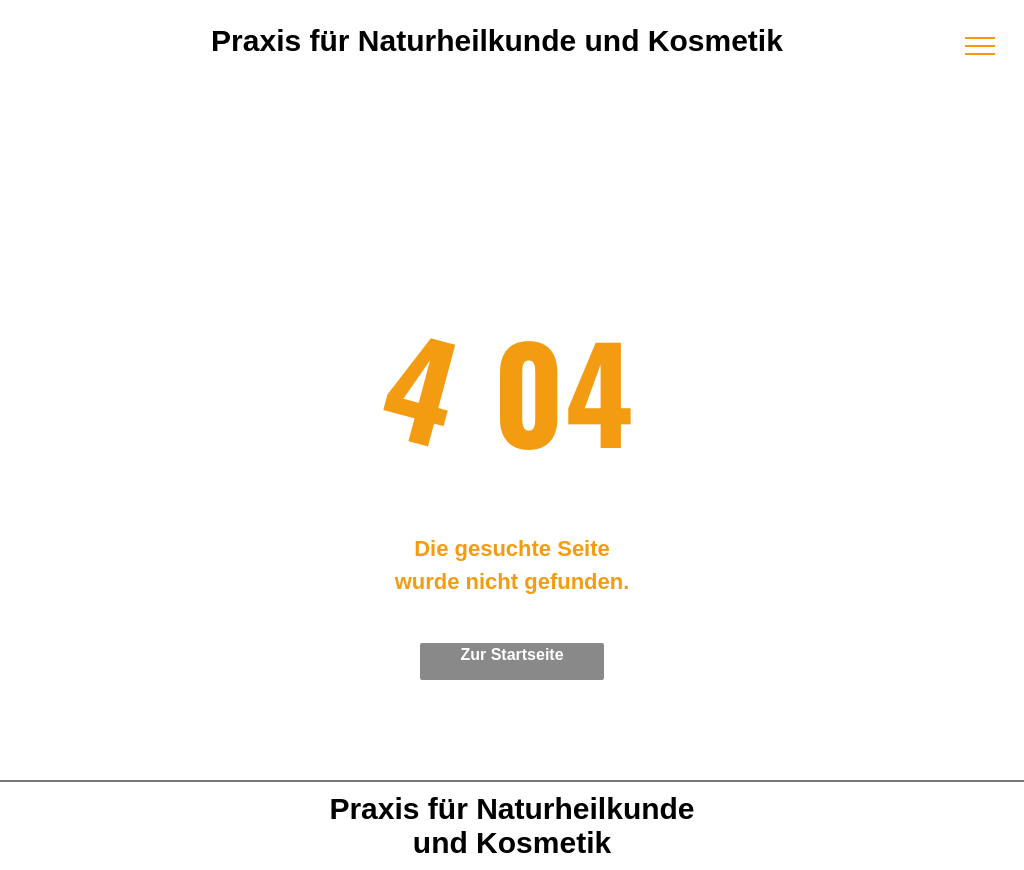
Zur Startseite (511, 654)
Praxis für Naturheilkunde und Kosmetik (497, 40)
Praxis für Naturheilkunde (511, 808)
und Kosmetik (512, 842)
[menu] (980, 46)
